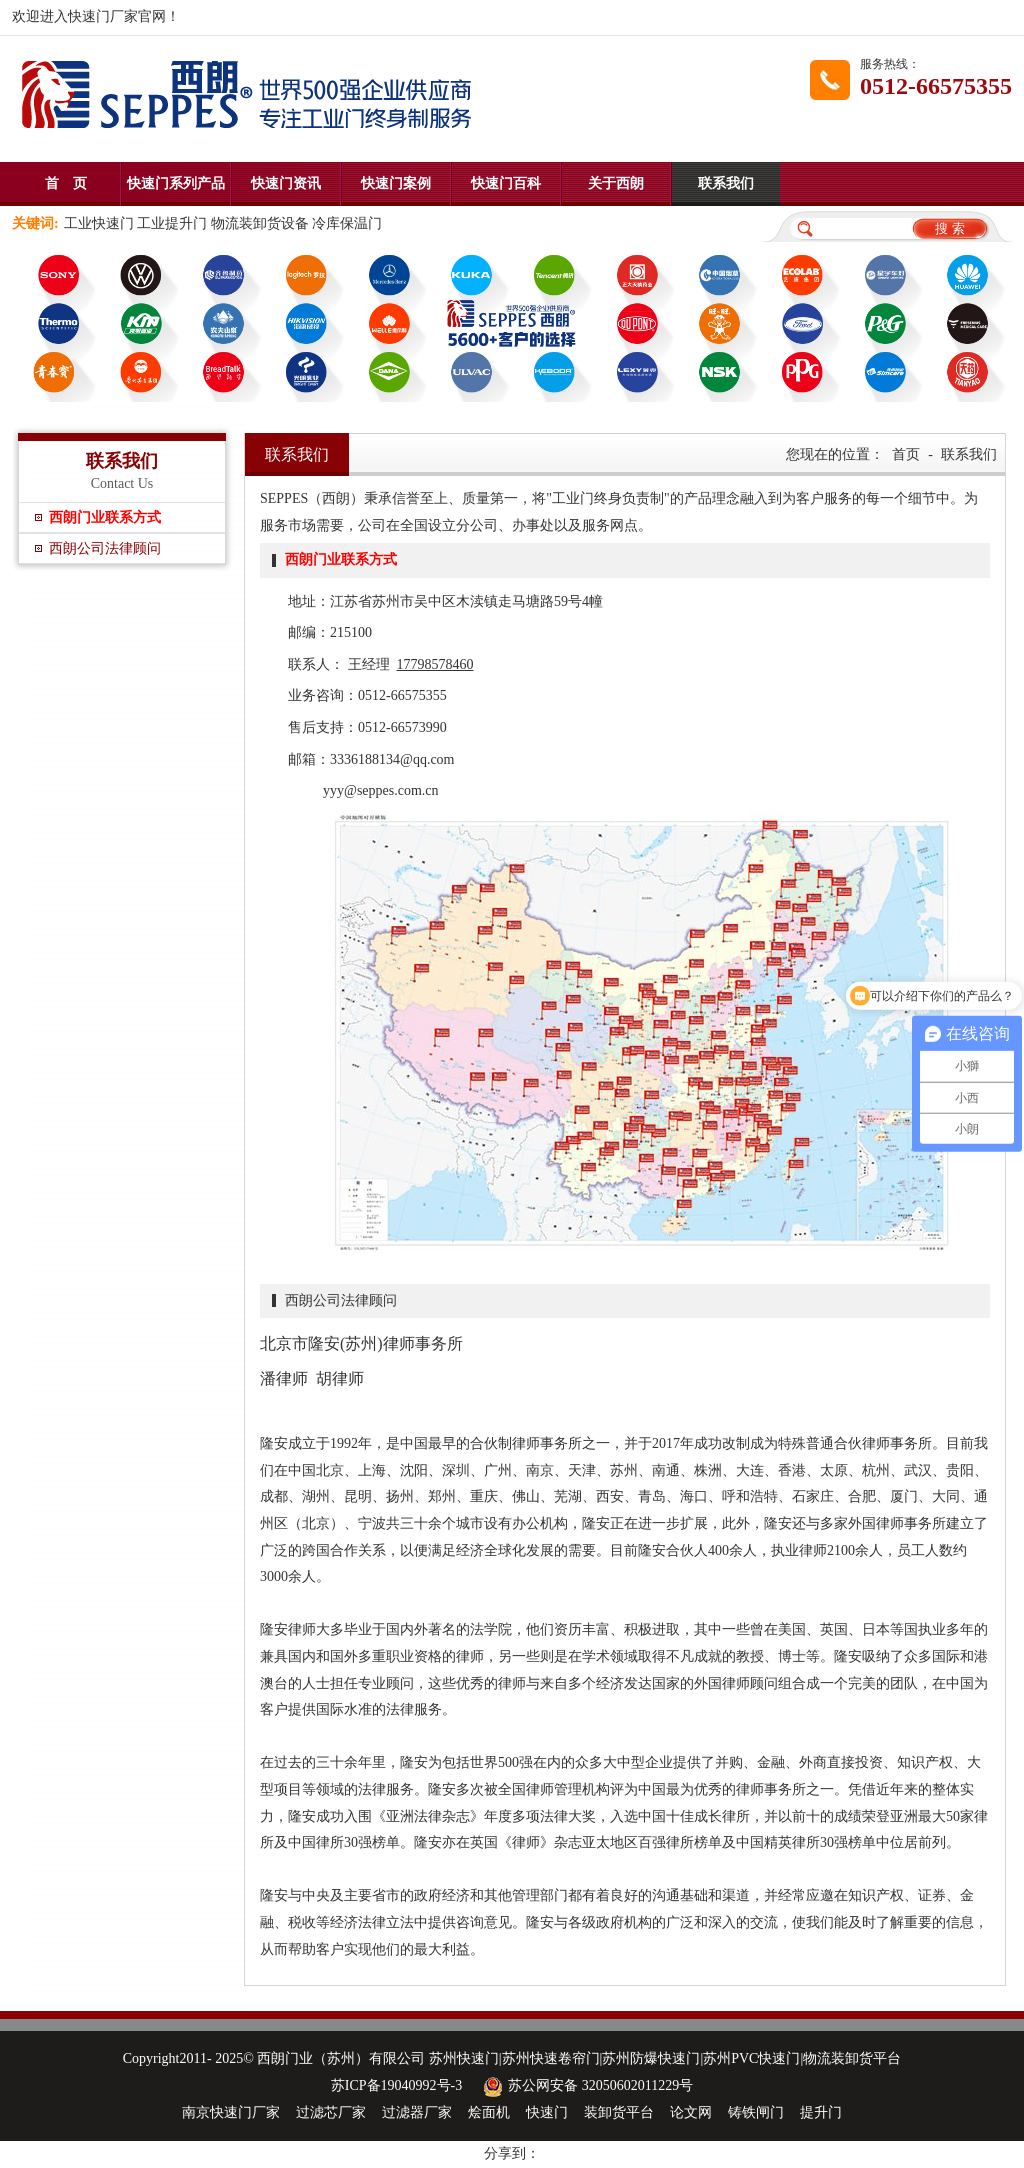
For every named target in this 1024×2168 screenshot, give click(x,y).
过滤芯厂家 (331, 2112)
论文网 (691, 2112)
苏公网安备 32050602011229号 (585, 2085)
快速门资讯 (286, 183)
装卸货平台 (619, 2112)
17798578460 (435, 664)
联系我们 (726, 183)
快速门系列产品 (176, 183)
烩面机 (489, 2112)
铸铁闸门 (756, 2112)
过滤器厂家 (417, 2112)
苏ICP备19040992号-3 (396, 2085)
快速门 (547, 2112)
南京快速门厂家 (231, 2112)
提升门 (821, 2112)
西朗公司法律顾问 (105, 548)
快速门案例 (396, 183)
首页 (906, 454)
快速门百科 (506, 183)
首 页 (66, 183)
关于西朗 (616, 183)
